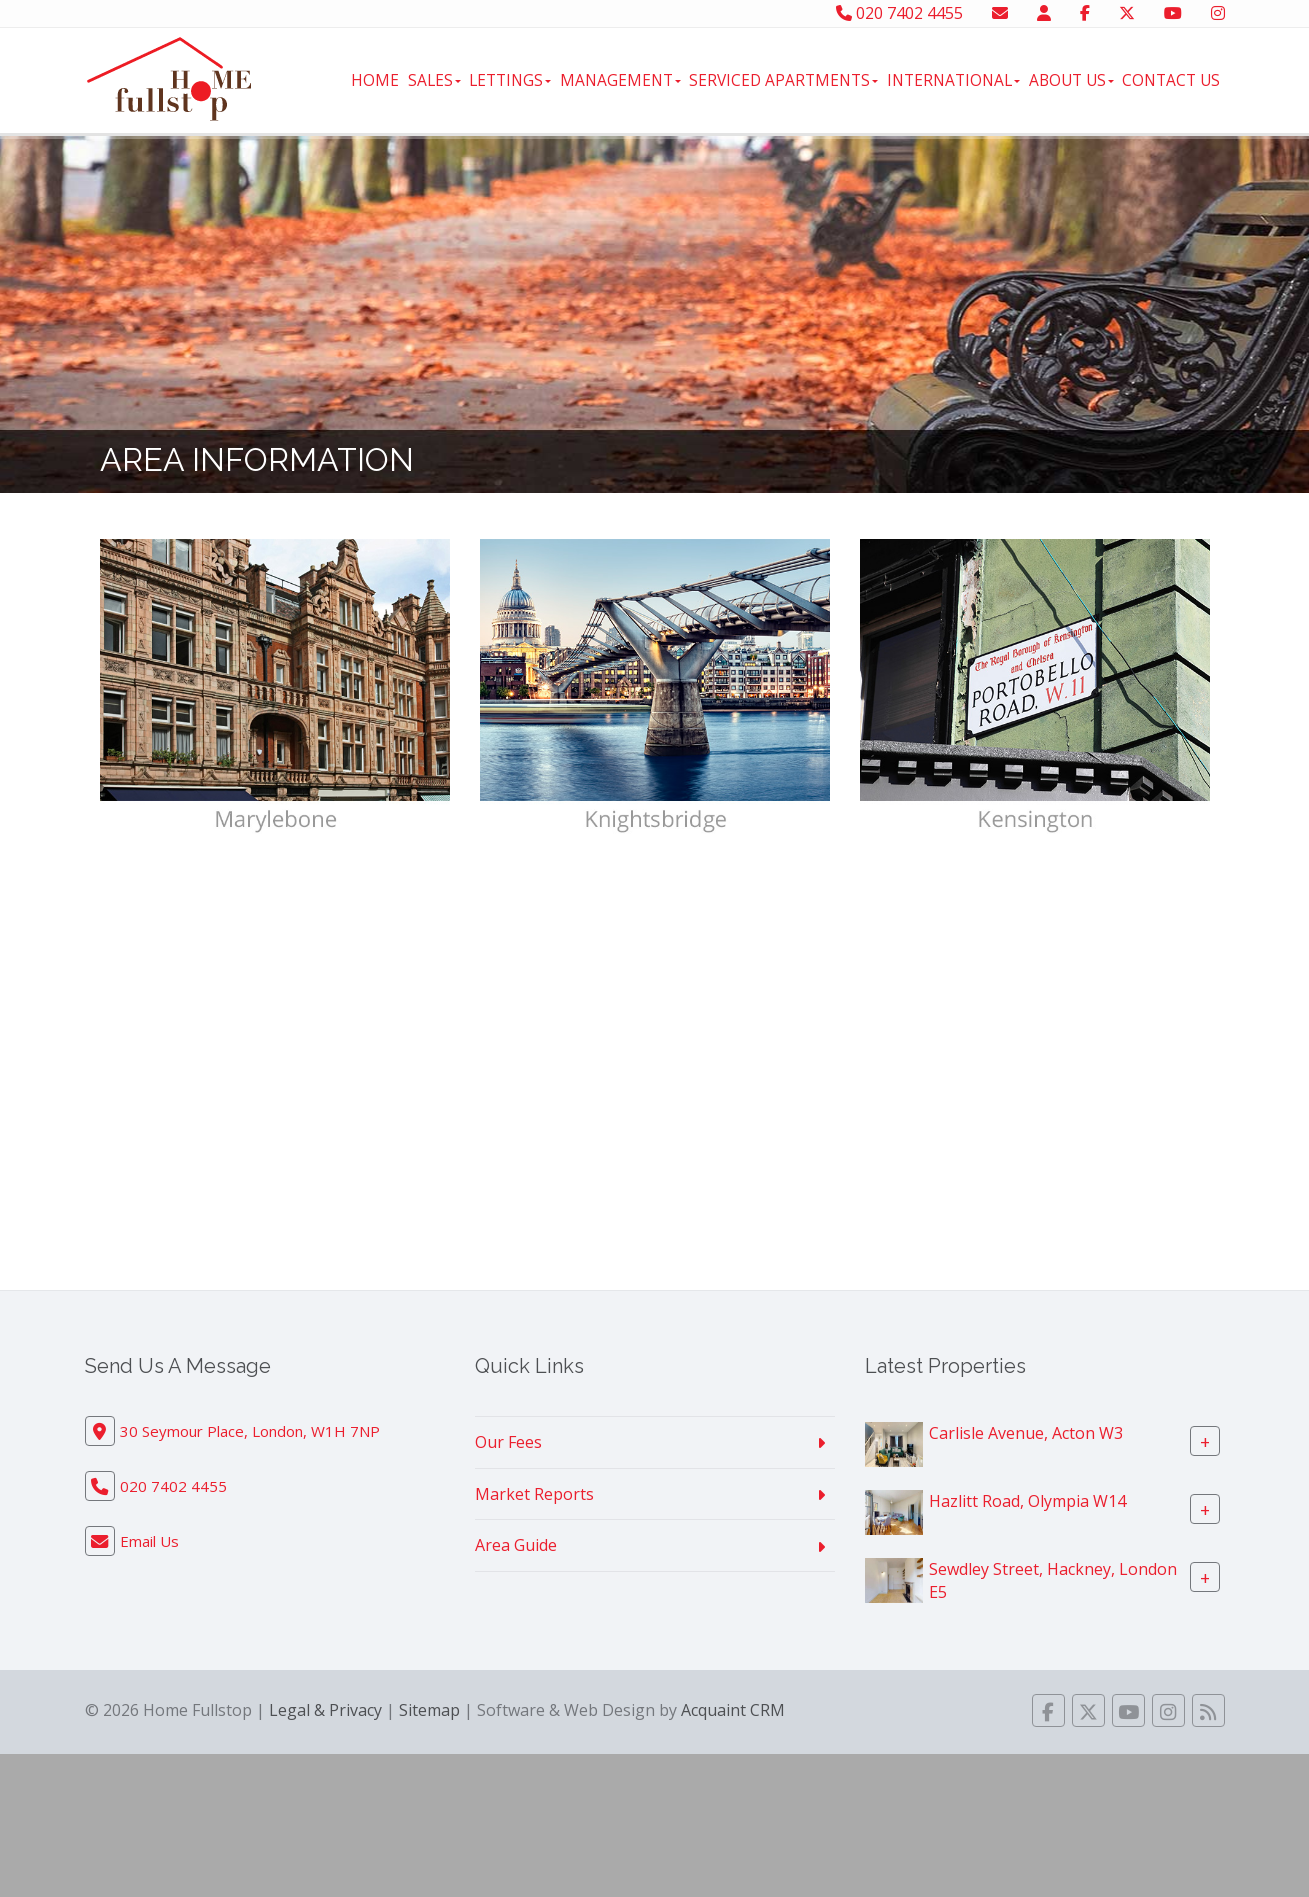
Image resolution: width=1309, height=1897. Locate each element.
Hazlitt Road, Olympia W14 (1027, 1501)
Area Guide (516, 1545)
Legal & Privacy (325, 1710)
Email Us (149, 1541)
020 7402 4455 (899, 13)
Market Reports (534, 1494)
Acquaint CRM (733, 1710)
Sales (434, 80)
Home (375, 80)
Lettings (510, 80)
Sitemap (429, 1710)
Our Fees (508, 1442)
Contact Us (1171, 80)
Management (620, 80)
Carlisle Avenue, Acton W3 (1026, 1433)
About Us (1071, 80)
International (953, 80)
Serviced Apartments (783, 80)
